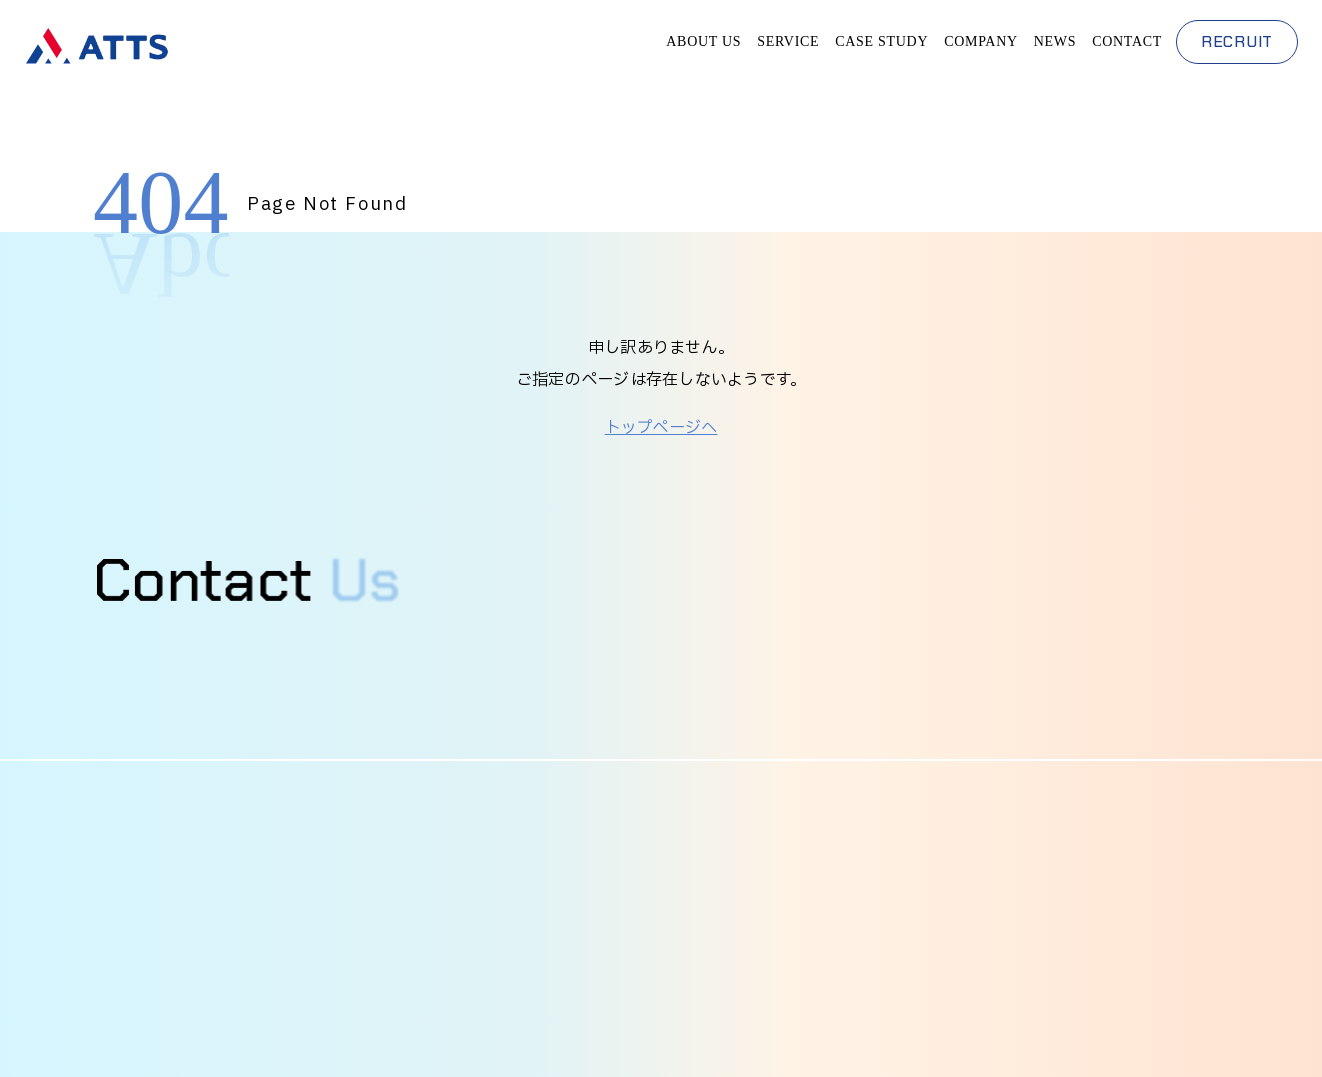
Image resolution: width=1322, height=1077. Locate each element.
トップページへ (661, 428)
